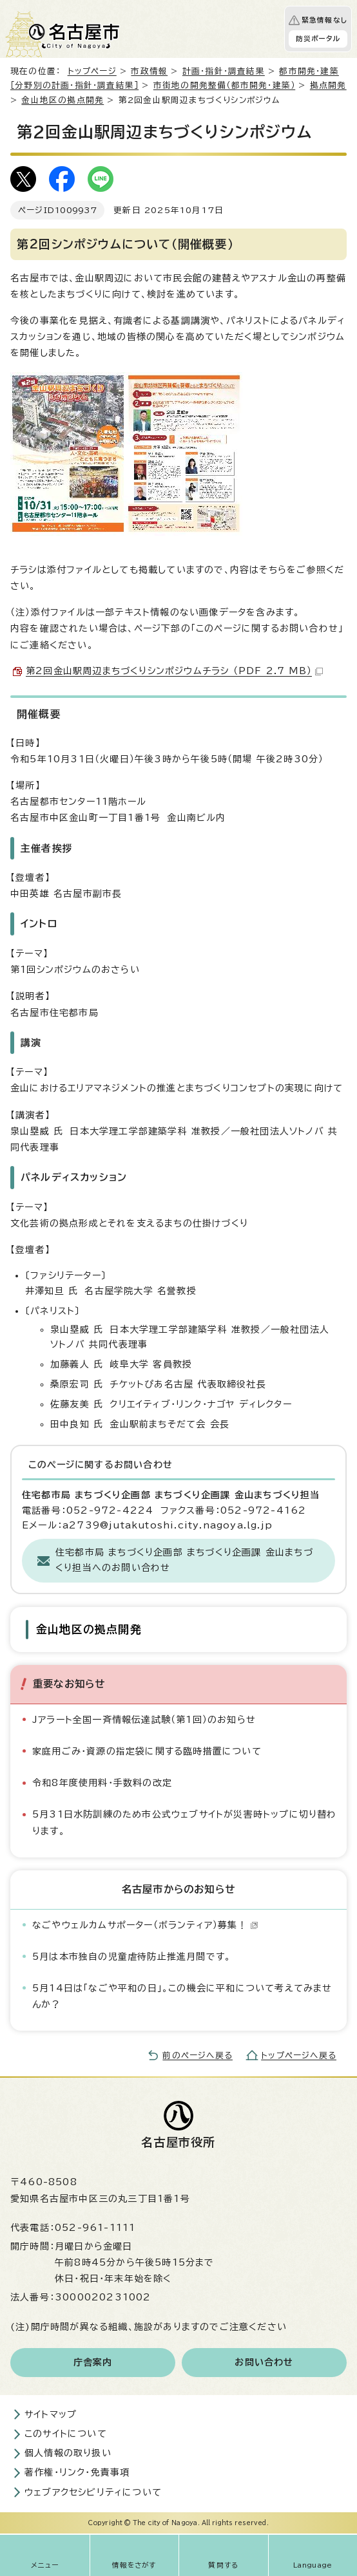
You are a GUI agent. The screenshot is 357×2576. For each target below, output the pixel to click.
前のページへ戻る (197, 2055)
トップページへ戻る (298, 2055)
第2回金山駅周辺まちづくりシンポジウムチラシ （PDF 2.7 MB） (174, 670)
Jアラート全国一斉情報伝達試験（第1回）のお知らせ (144, 1719)
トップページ (92, 71)
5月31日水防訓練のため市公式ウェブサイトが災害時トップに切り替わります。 (184, 1822)
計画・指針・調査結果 (223, 71)
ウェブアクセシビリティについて (93, 2492)
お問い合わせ (264, 2362)
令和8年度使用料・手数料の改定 (102, 1782)
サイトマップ (50, 2414)
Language (313, 2565)
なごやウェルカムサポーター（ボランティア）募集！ (145, 1925)
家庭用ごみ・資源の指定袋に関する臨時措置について (147, 1751)
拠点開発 (328, 85)
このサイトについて (65, 2433)
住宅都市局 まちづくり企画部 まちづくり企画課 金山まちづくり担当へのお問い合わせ (184, 1560)
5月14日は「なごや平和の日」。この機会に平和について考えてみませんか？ (182, 1996)
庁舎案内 (93, 2362)
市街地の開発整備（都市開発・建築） (224, 85)
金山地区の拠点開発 (62, 100)
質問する (223, 2565)
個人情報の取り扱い (67, 2453)
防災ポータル (318, 38)
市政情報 (149, 71)
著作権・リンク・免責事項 (77, 2472)
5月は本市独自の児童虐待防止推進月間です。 (131, 1956)
